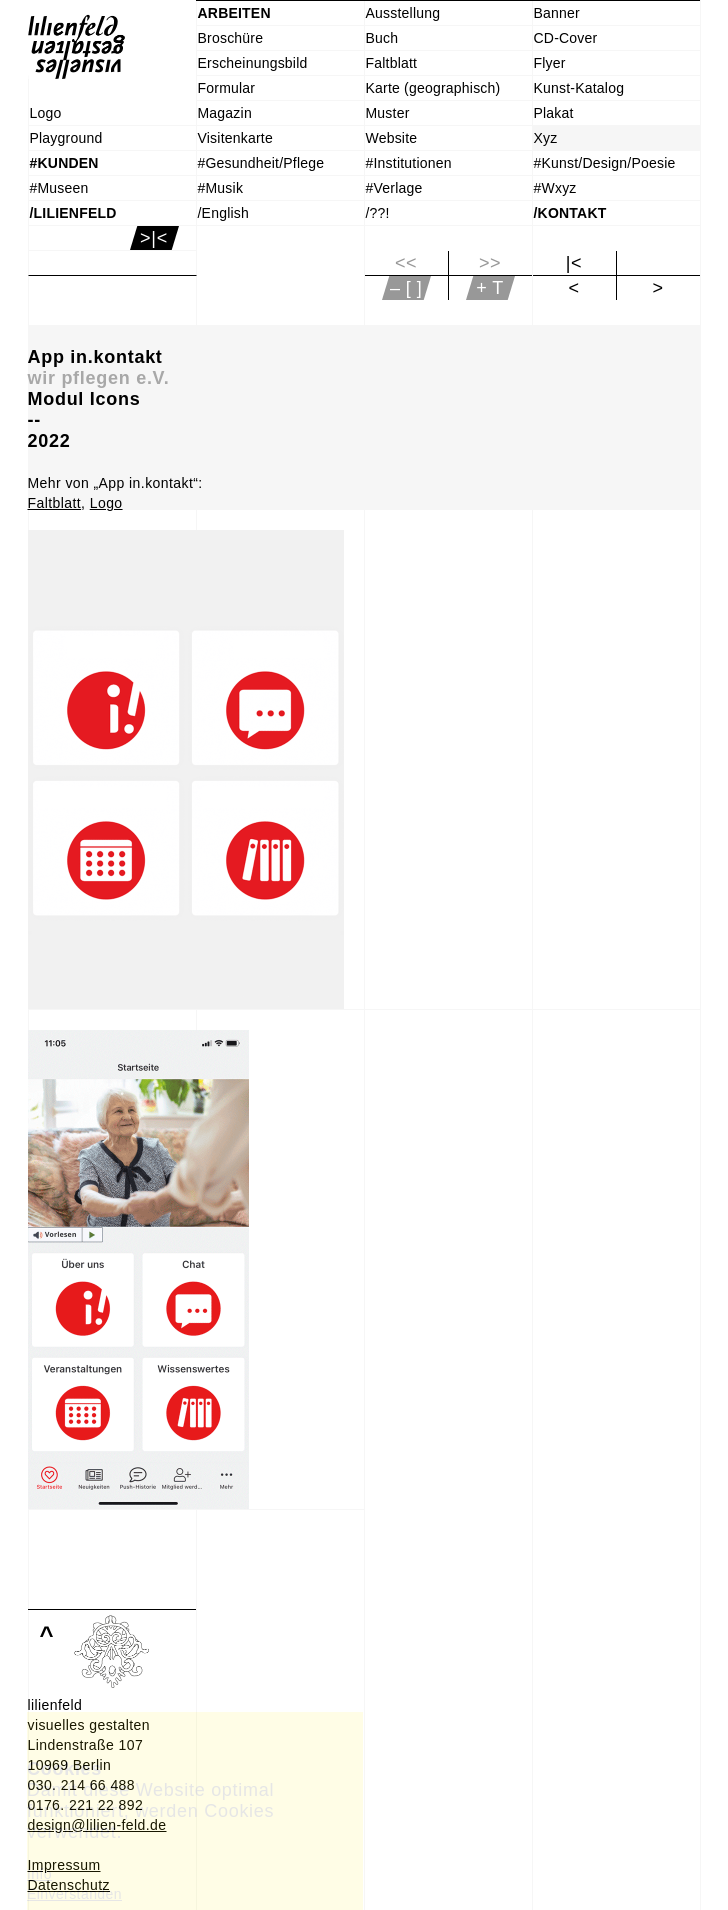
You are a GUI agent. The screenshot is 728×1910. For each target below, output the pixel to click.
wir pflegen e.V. (99, 378)
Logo (106, 503)
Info (39, 1874)
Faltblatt (55, 503)
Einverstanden (74, 1894)
